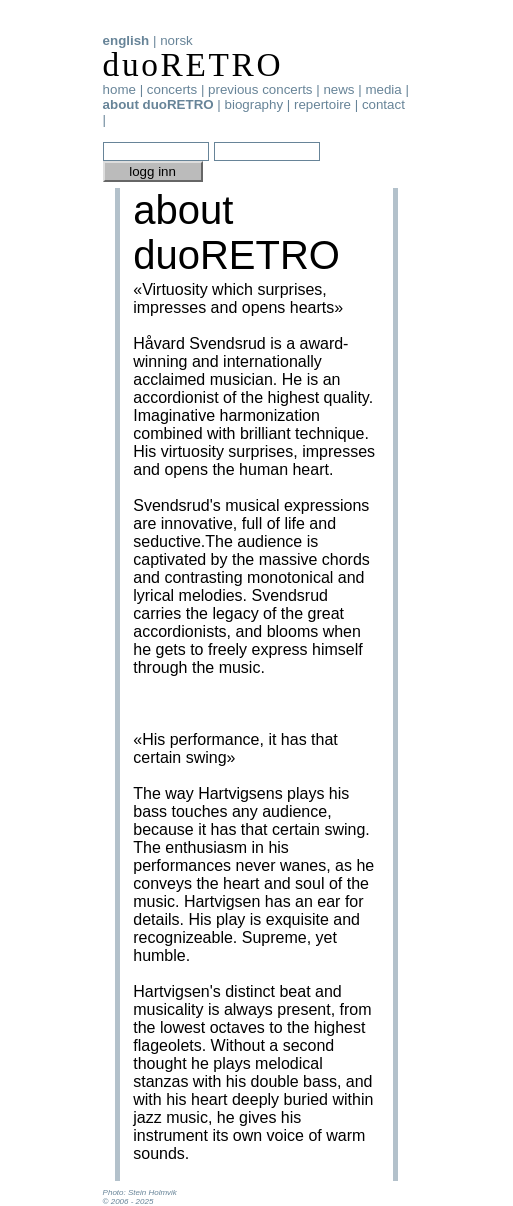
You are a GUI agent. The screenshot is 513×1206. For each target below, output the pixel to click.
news (338, 89)
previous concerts (260, 89)
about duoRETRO (158, 104)
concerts (172, 89)
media (383, 89)
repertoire (322, 104)
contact (383, 104)
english (126, 40)
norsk (176, 40)
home (119, 89)
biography (254, 104)
